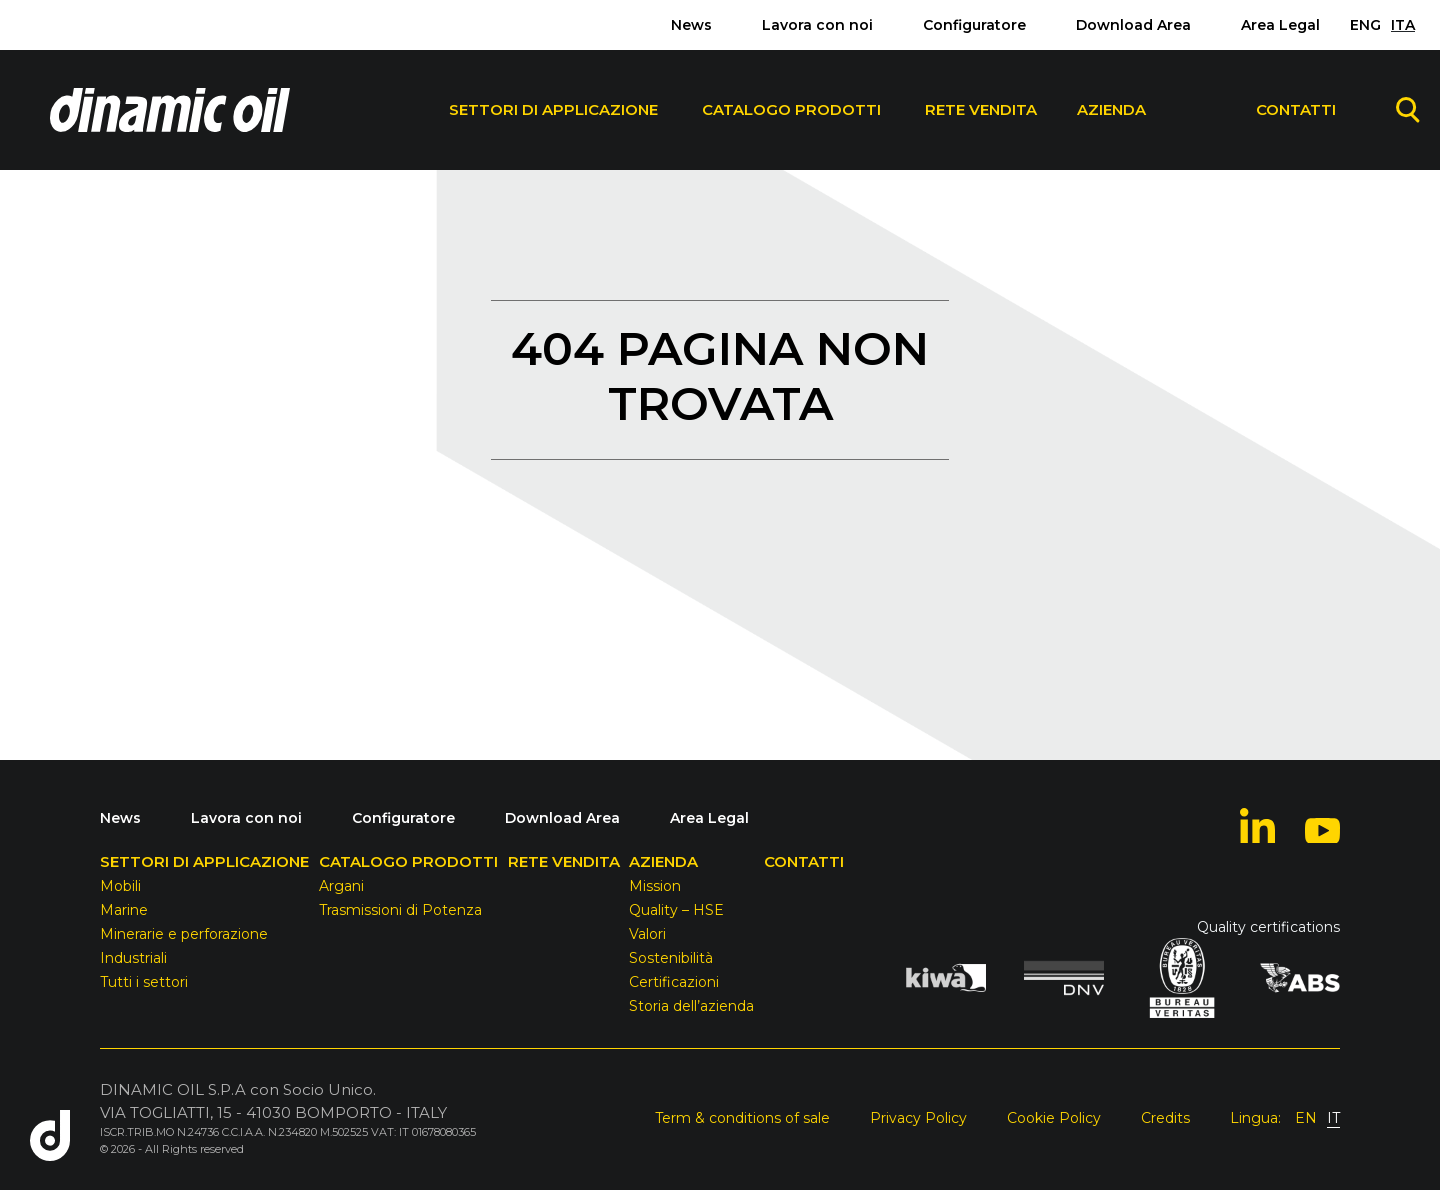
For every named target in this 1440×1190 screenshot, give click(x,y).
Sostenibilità (671, 958)
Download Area (1133, 25)
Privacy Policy (918, 1118)
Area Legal (1280, 25)
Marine (124, 910)
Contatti (1296, 109)
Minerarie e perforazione (184, 934)
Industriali (133, 958)
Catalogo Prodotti (791, 109)
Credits (1165, 1118)
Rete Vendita (981, 109)
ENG (1365, 25)
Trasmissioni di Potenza (400, 910)
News (691, 25)
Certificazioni (674, 982)
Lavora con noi (817, 25)
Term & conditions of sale (742, 1118)
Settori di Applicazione (553, 109)
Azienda (1111, 109)
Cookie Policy (1054, 1118)
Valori (647, 934)
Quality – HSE (676, 910)
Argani (341, 886)
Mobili (120, 886)
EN (1306, 1118)
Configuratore (974, 25)
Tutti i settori (144, 982)
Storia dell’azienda (691, 1006)
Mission (655, 886)
